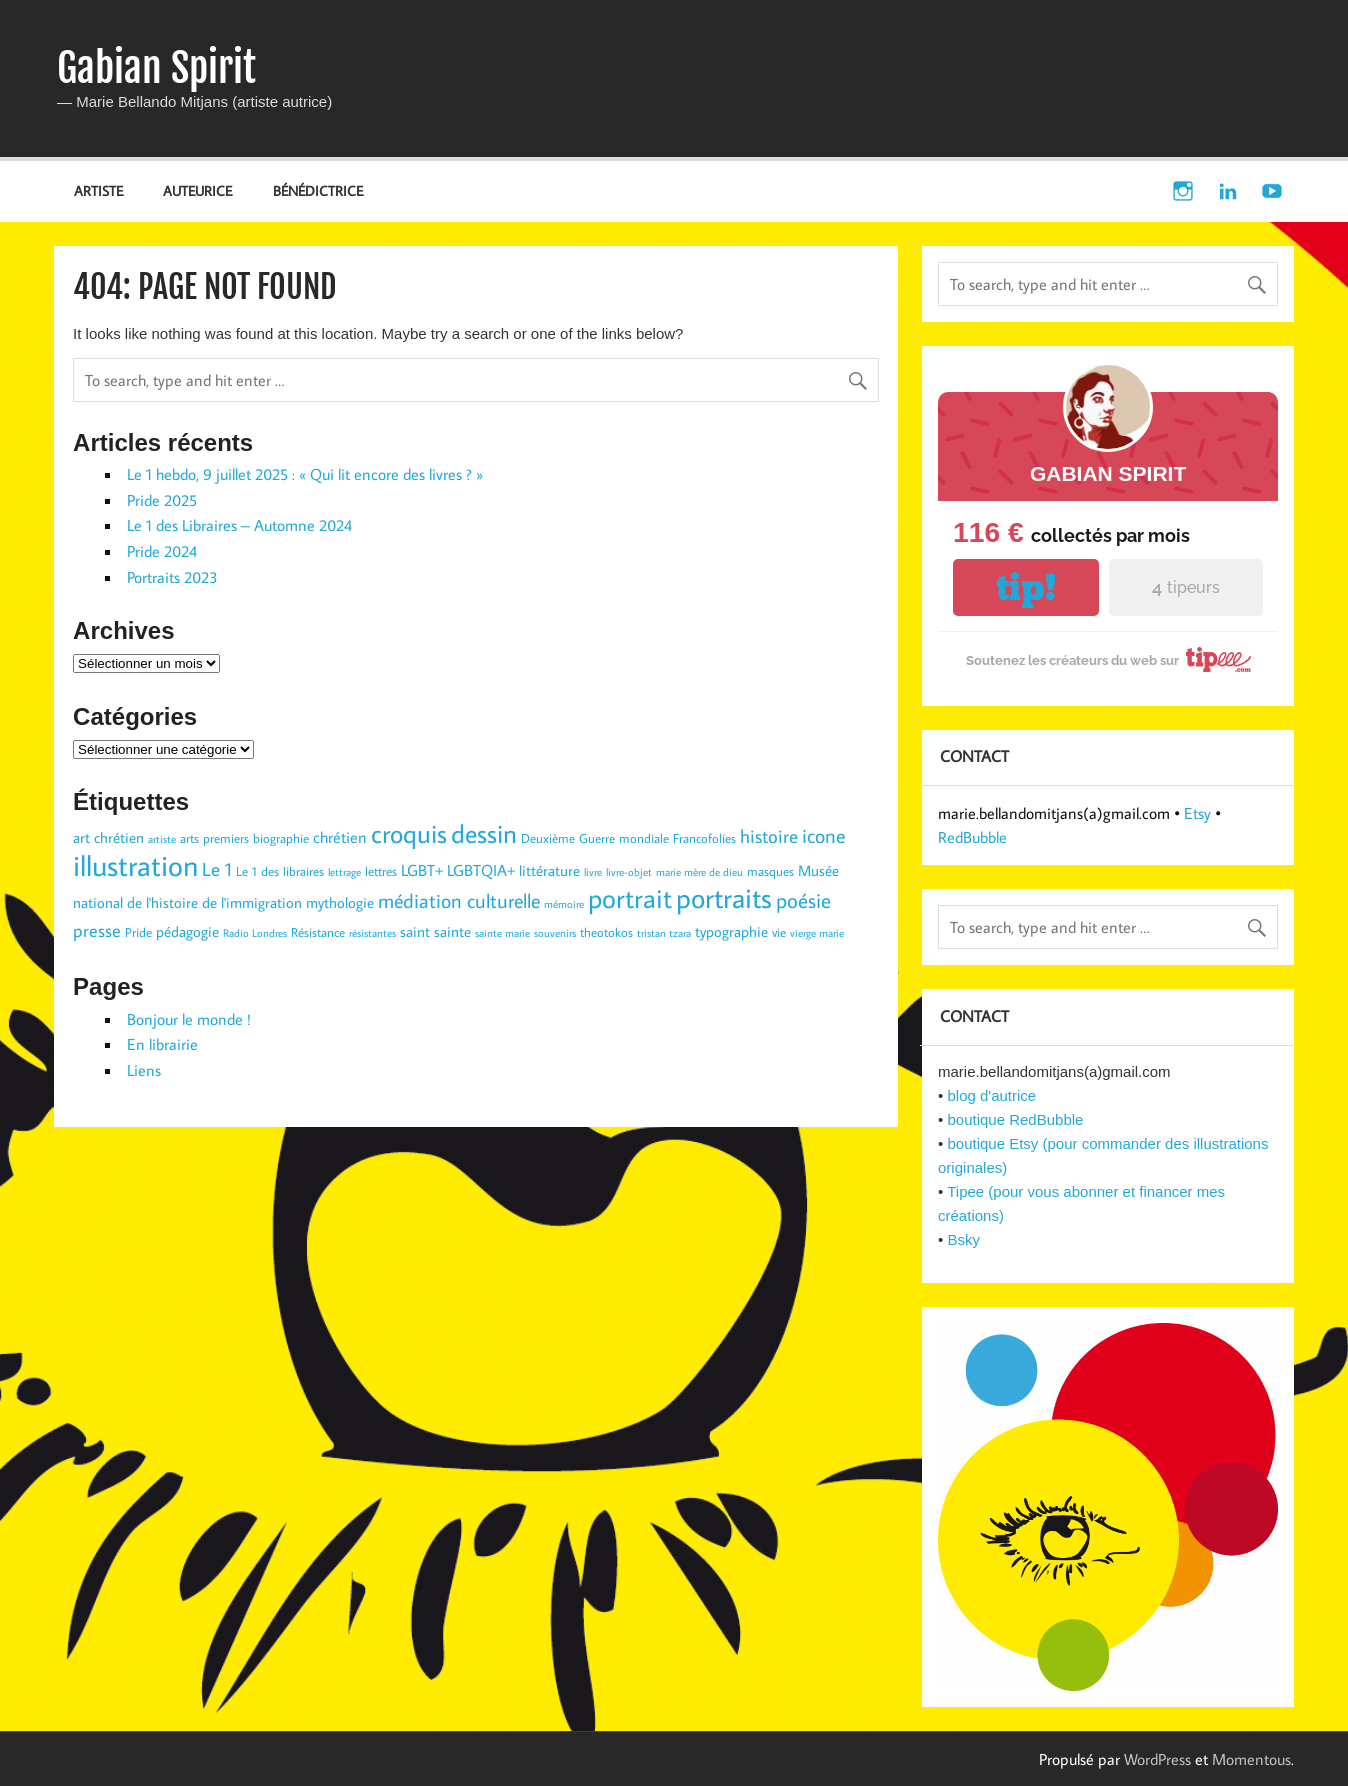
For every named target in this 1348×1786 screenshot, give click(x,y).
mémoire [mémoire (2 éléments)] (564, 904)
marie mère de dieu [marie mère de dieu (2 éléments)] (699, 872)
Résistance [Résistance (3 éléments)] (318, 932)
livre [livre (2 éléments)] (593, 872)
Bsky (963, 1239)
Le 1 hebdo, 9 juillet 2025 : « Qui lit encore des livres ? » (305, 474)
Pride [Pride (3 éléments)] (138, 932)
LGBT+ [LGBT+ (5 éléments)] (422, 869)
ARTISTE (98, 190)
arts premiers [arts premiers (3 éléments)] (214, 838)
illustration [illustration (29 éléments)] (135, 865)
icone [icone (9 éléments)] (823, 835)
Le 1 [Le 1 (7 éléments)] (217, 869)
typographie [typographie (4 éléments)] (731, 931)
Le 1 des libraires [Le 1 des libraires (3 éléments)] (280, 871)
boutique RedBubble (1015, 1119)
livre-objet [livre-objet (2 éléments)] (629, 872)
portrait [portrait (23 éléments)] (630, 897)
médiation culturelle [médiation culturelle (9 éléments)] (459, 900)
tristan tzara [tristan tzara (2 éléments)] (664, 933)
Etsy (1197, 813)
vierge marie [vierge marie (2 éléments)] (817, 933)
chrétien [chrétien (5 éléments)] (340, 836)
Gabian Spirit (156, 68)
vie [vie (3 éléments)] (779, 932)
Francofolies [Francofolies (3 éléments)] (704, 838)
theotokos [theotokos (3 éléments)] (606, 932)
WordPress (1157, 1759)
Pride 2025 (162, 500)
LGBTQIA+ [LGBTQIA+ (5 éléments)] (481, 869)
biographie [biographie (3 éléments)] (281, 838)
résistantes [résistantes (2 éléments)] (372, 933)
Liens (144, 1070)
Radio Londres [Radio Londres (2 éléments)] (255, 933)
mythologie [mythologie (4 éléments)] (340, 902)
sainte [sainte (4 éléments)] (452, 931)
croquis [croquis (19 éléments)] (409, 833)
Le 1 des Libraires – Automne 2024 (239, 525)
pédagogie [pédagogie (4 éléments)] (187, 931)
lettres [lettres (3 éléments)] (381, 871)
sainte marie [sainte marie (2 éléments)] (502, 933)
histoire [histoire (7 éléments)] (769, 836)
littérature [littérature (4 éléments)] (549, 870)
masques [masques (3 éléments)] (770, 871)
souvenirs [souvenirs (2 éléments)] (555, 933)
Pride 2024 (162, 551)
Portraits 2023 (172, 577)
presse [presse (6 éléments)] (97, 930)
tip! (1026, 587)
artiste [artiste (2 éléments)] (162, 839)
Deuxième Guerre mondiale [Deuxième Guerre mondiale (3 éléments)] (595, 838)
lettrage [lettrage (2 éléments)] (344, 872)
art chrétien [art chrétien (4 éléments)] (108, 837)
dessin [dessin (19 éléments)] (484, 833)
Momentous (1251, 1759)
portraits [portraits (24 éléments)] (724, 897)
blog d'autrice (991, 1095)
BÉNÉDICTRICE (318, 190)
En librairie (162, 1044)
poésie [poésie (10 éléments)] (803, 900)
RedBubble (972, 837)
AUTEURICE (197, 190)
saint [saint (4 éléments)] (415, 931)
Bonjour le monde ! (189, 1019)
